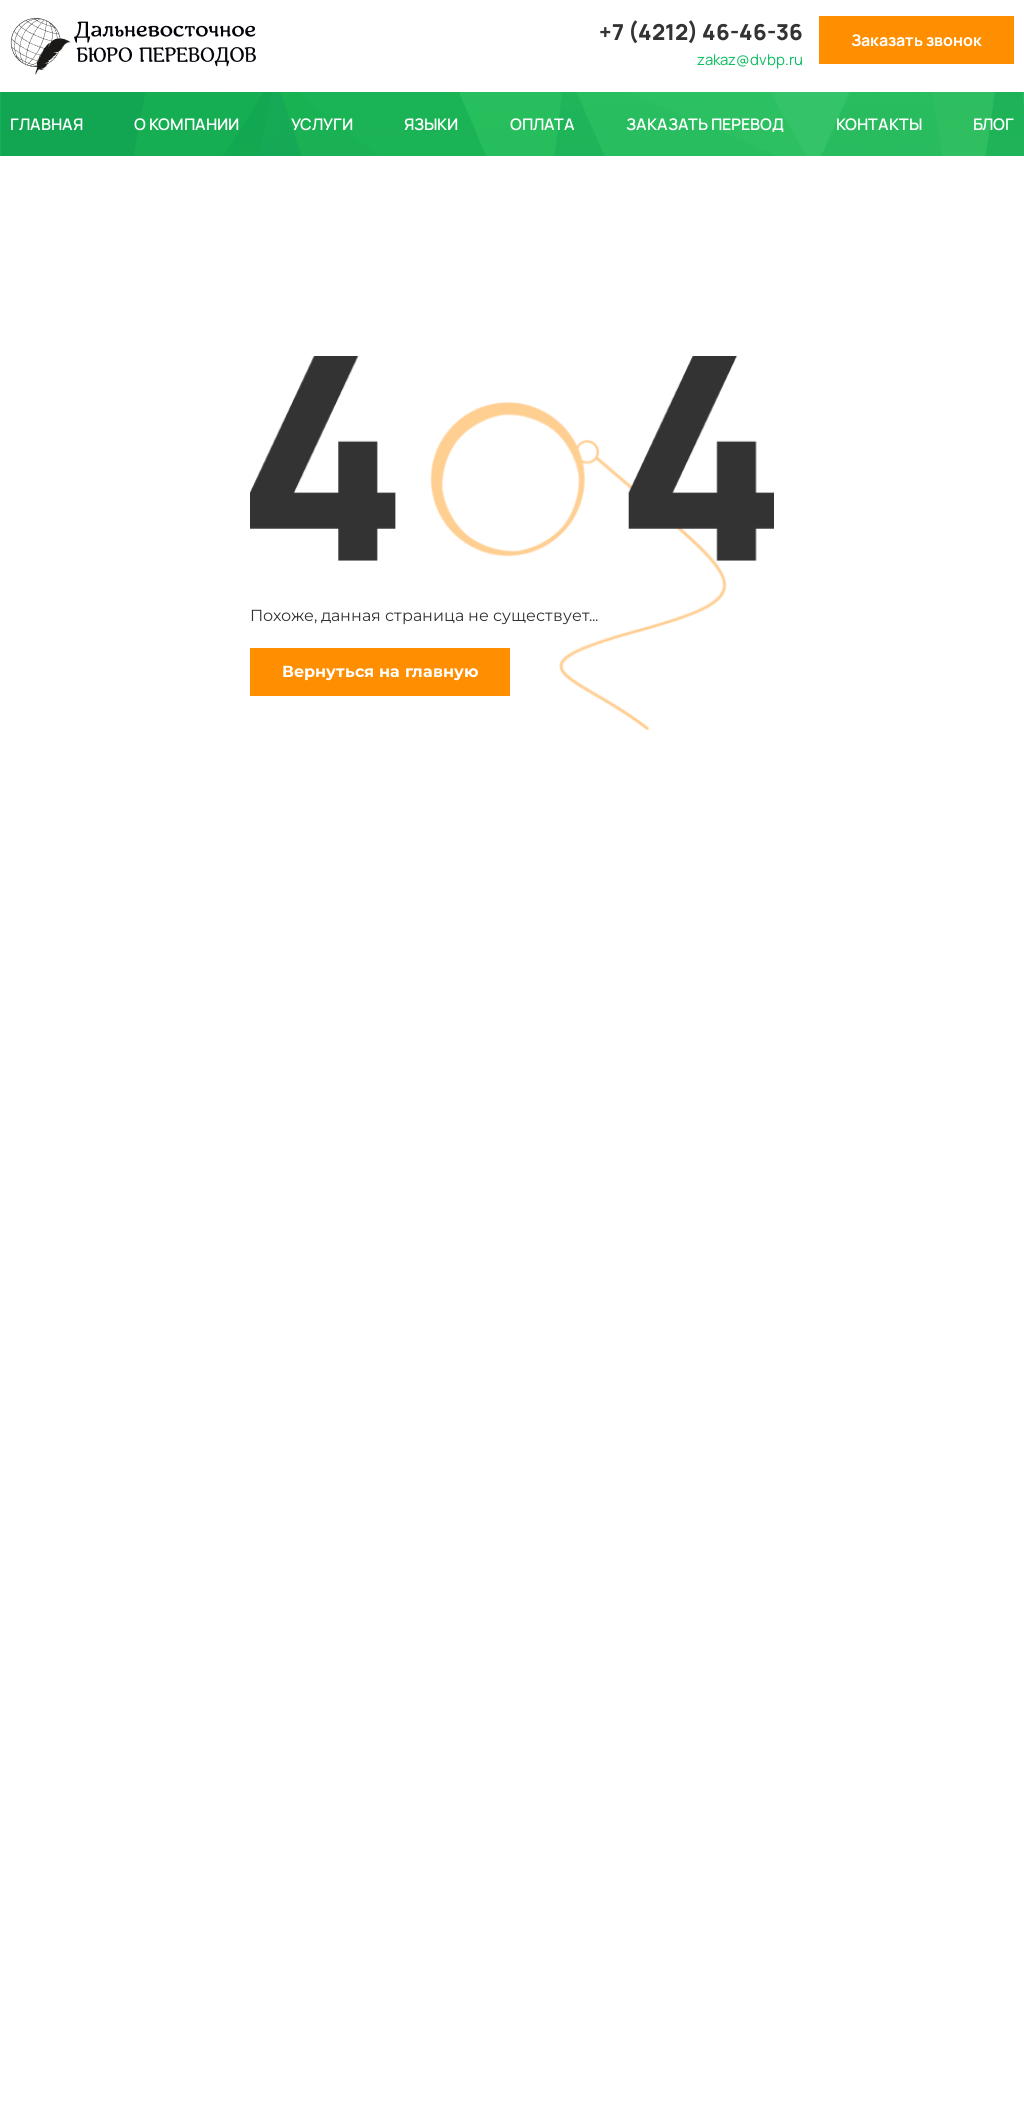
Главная (46, 124)
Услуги (322, 124)
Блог (993, 124)
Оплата (542, 124)
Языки (431, 124)
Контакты (879, 124)
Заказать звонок (916, 40)
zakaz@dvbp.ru (750, 59)
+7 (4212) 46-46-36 (701, 32)
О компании (186, 124)
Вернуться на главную (380, 671)
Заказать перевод (705, 124)
